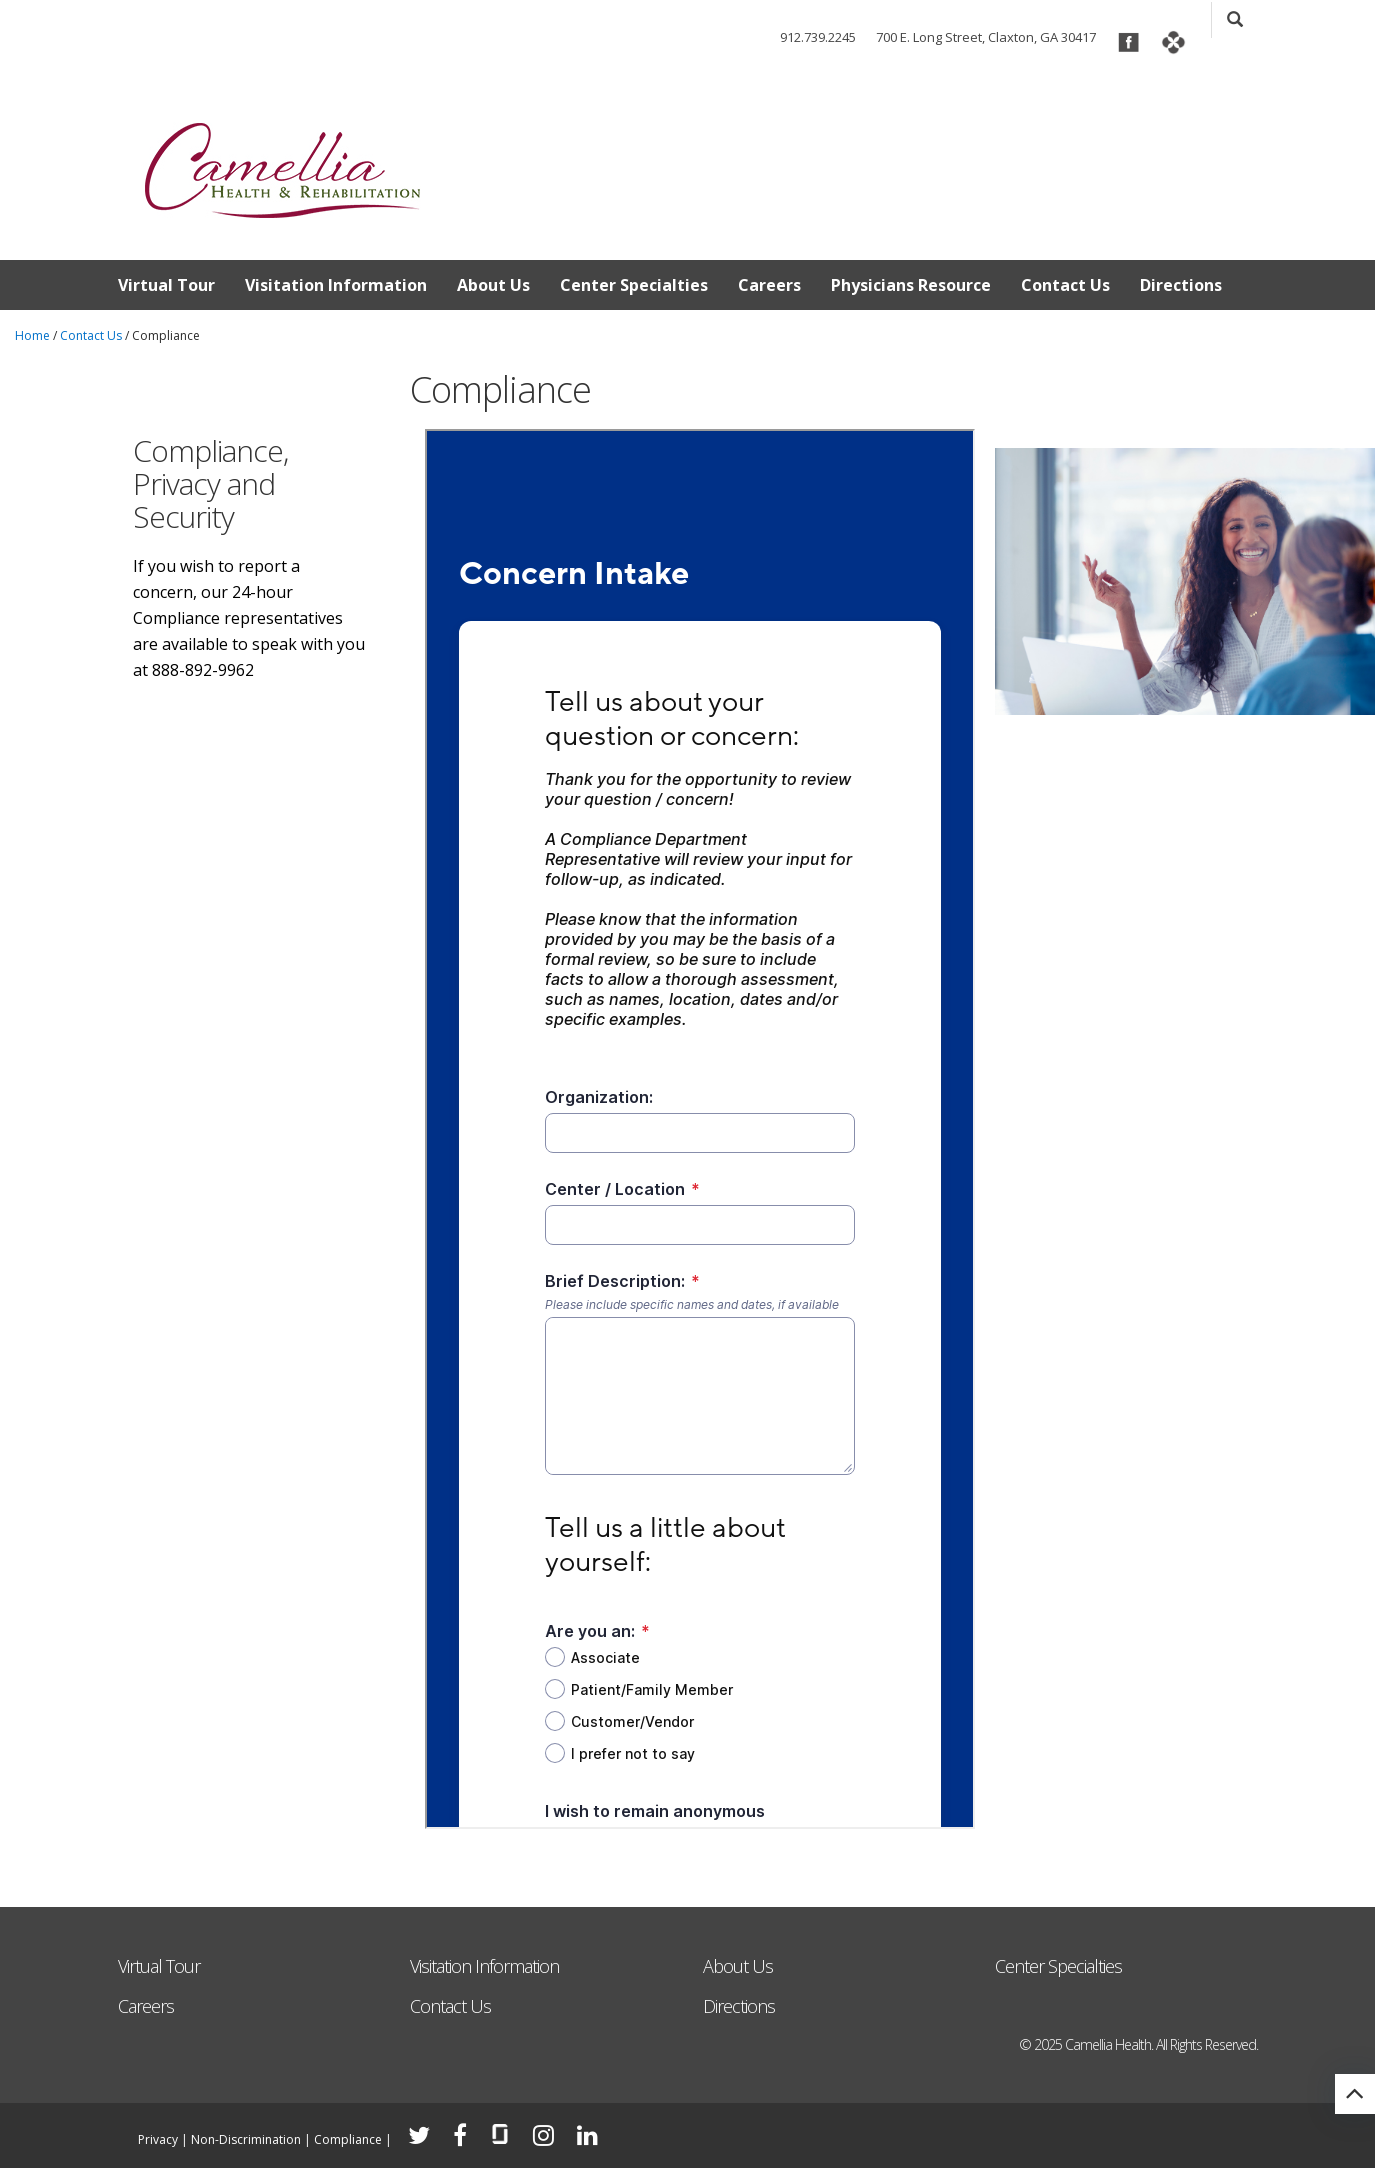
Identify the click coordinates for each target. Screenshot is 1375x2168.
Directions (1181, 285)
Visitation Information (336, 285)
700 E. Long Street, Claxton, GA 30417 (986, 37)
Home (32, 335)
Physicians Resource (911, 285)
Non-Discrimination (246, 2139)
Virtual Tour (166, 285)
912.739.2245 (818, 37)
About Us (493, 285)
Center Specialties (634, 285)
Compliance (348, 2139)
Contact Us (1065, 285)
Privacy (158, 2139)
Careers (769, 285)
